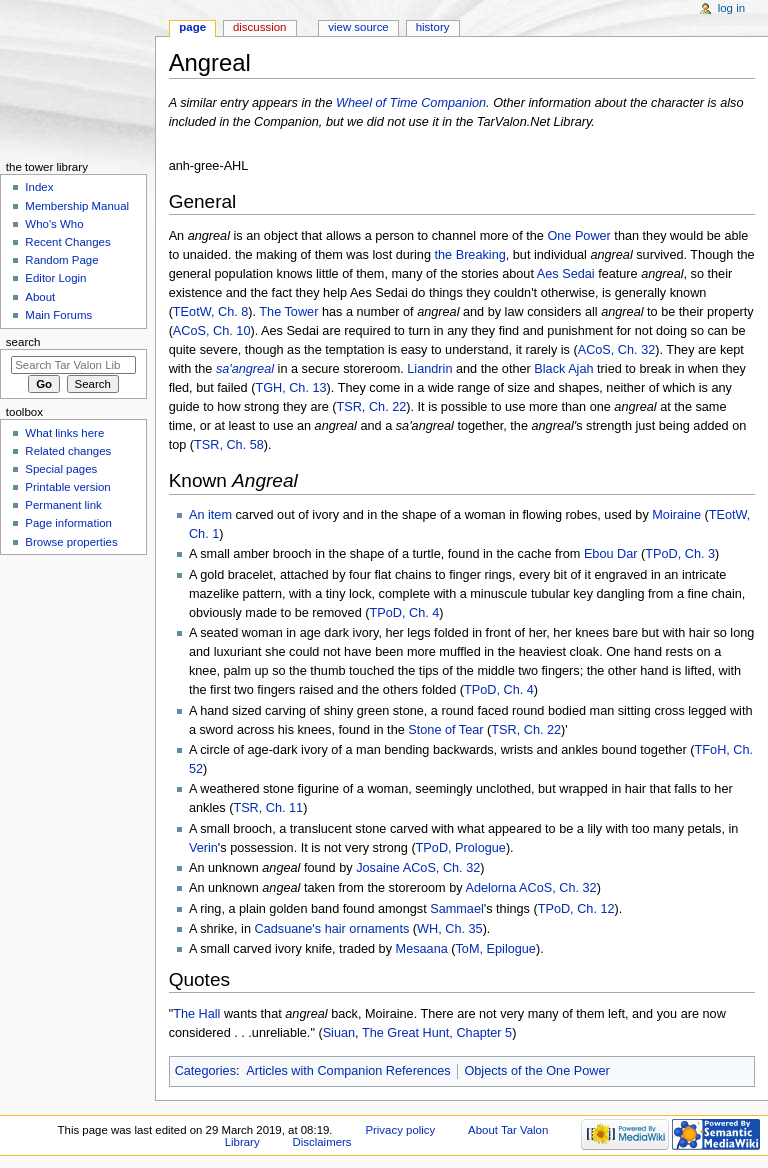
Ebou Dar (611, 554)
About (40, 297)
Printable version (67, 487)
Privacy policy (400, 1130)
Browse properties (71, 542)
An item (210, 515)
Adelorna (490, 888)
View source (358, 27)
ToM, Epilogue (496, 949)
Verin (203, 848)
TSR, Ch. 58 (229, 445)
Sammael (457, 909)
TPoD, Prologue (461, 848)
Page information (68, 523)
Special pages (61, 469)
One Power (578, 236)
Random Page (61, 260)
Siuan (339, 1033)
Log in (731, 8)
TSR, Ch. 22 (371, 407)
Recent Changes (67, 242)
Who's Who (54, 224)
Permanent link (63, 505)
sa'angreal (245, 369)
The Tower (288, 312)
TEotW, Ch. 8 (210, 312)
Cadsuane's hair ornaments (332, 929)
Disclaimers (322, 1142)
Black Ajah (563, 369)
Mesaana (422, 949)
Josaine (378, 868)
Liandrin (429, 369)
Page (192, 27)
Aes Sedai (566, 274)
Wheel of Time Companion (411, 103)
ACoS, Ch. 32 (617, 350)
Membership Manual (77, 206)
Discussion (259, 27)
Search (23, 342)
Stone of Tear (445, 730)
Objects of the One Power (536, 1071)
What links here (64, 433)
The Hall (196, 1014)
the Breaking (470, 255)
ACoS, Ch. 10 (212, 331)
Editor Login (55, 278)
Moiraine (676, 515)
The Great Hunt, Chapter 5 (437, 1033)
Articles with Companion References (348, 1071)
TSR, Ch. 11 (268, 808)
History (433, 27)
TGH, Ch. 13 (290, 388)
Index (39, 187)
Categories (205, 1071)
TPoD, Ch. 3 (680, 554)
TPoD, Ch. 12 (576, 909)
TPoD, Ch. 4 (404, 613)
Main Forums (58, 315)
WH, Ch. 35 (450, 929)
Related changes (68, 451)
